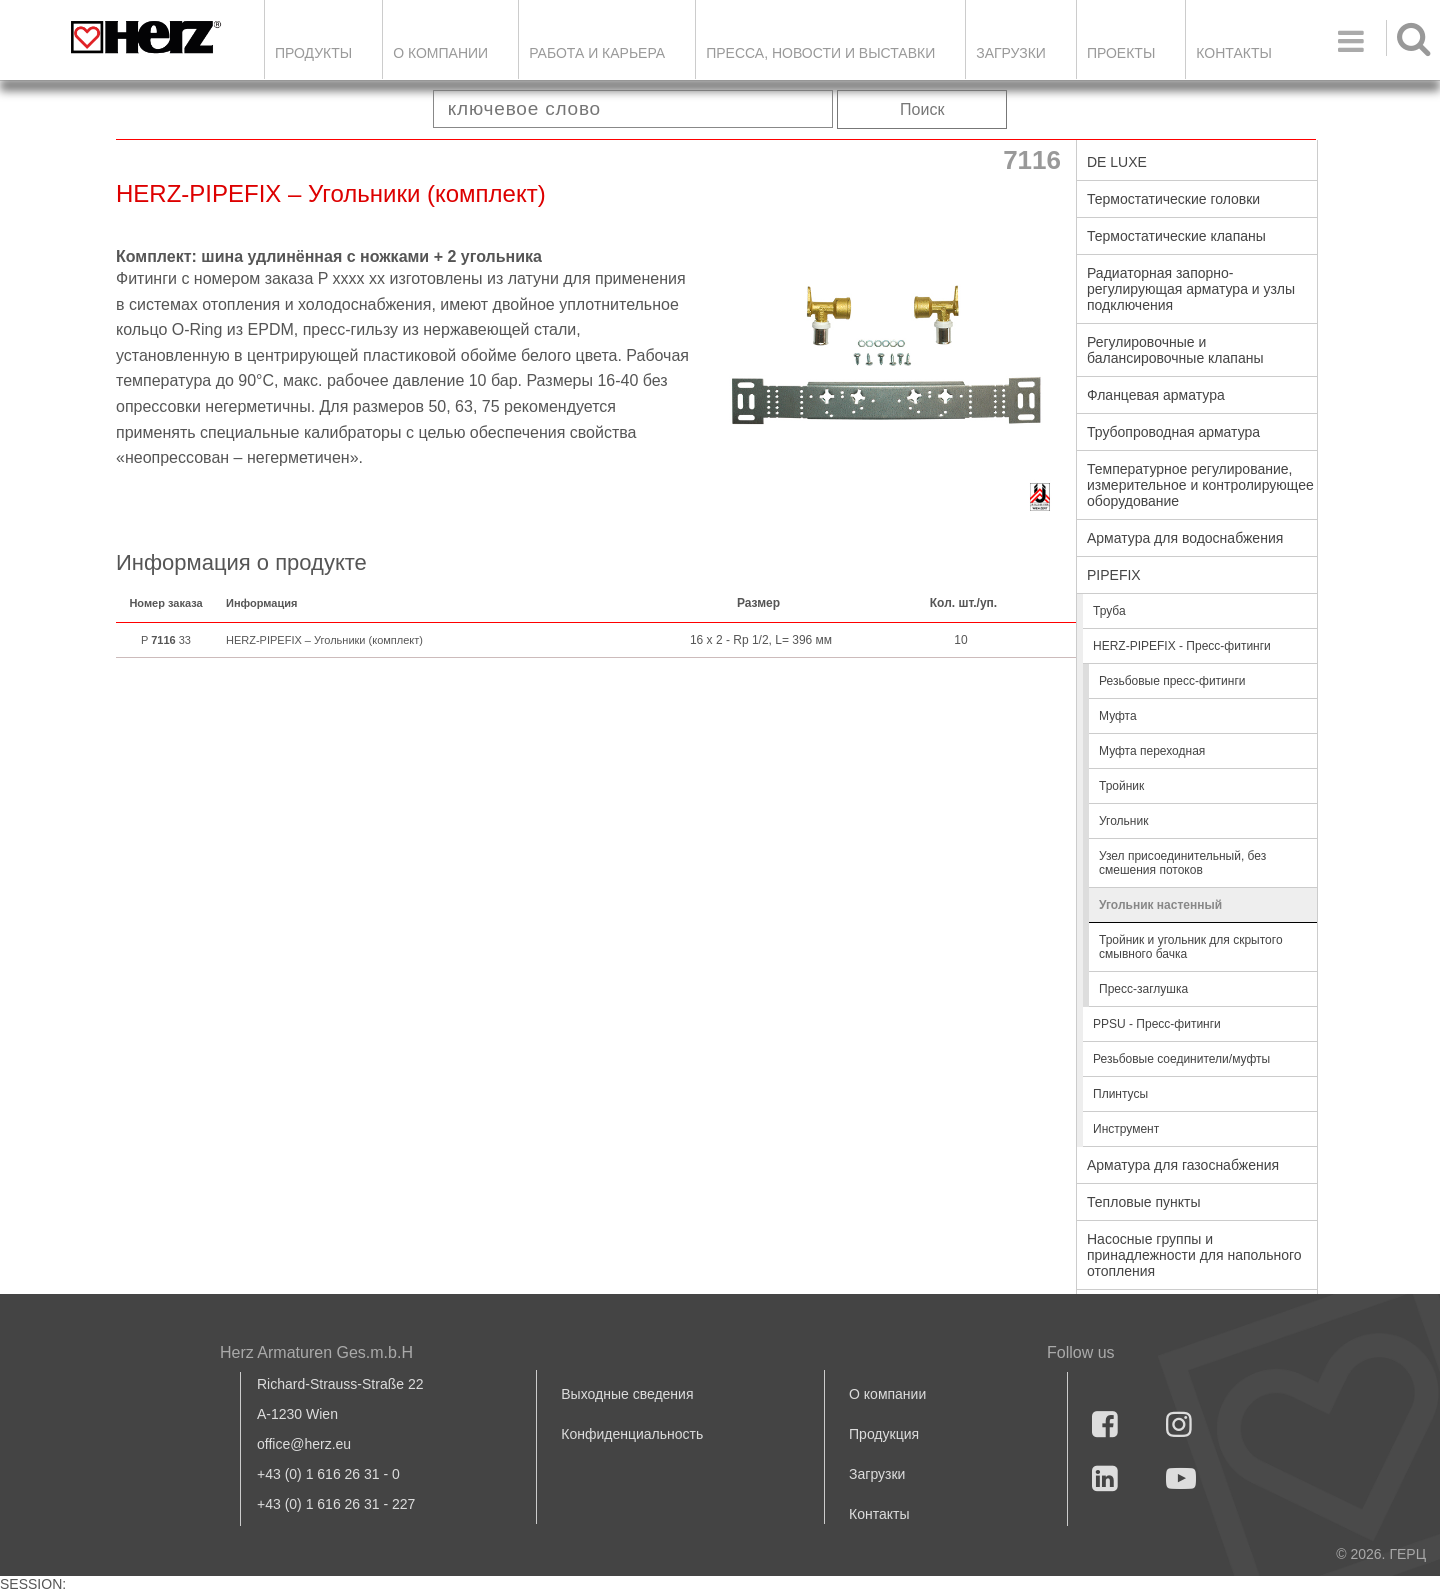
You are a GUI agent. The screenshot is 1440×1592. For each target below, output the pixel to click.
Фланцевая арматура (1156, 395)
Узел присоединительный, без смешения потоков (1182, 863)
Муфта (1118, 716)
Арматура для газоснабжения (1183, 1165)
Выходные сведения (627, 1394)
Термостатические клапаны (1176, 236)
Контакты (1234, 53)
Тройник (1121, 786)
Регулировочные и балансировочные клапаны (1175, 350)
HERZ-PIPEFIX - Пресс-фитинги (1182, 646)
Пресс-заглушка (1143, 989)
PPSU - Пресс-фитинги (1157, 1024)
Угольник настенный (1160, 905)
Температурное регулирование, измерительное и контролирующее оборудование (1200, 485)
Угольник (1123, 821)
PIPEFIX (1114, 575)
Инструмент (1126, 1129)
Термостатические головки (1173, 199)
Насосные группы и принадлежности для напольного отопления (1194, 1255)
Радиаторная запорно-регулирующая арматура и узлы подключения (1191, 289)
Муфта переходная (1152, 751)
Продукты (313, 53)
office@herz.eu (304, 1444)
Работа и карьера (597, 53)
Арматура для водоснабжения (1185, 538)
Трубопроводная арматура (1173, 432)
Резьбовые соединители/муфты (1181, 1059)
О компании (440, 53)
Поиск (922, 109)
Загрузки (877, 1474)
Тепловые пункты (1144, 1202)
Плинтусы (1120, 1094)
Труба (1109, 611)
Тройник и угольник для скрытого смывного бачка (1191, 947)
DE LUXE (1117, 162)
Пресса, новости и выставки (820, 53)
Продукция (884, 1434)
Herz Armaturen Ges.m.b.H (316, 1352)
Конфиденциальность (632, 1434)
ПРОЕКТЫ (1121, 53)
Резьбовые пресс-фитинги (1172, 681)
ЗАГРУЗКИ (1011, 53)
